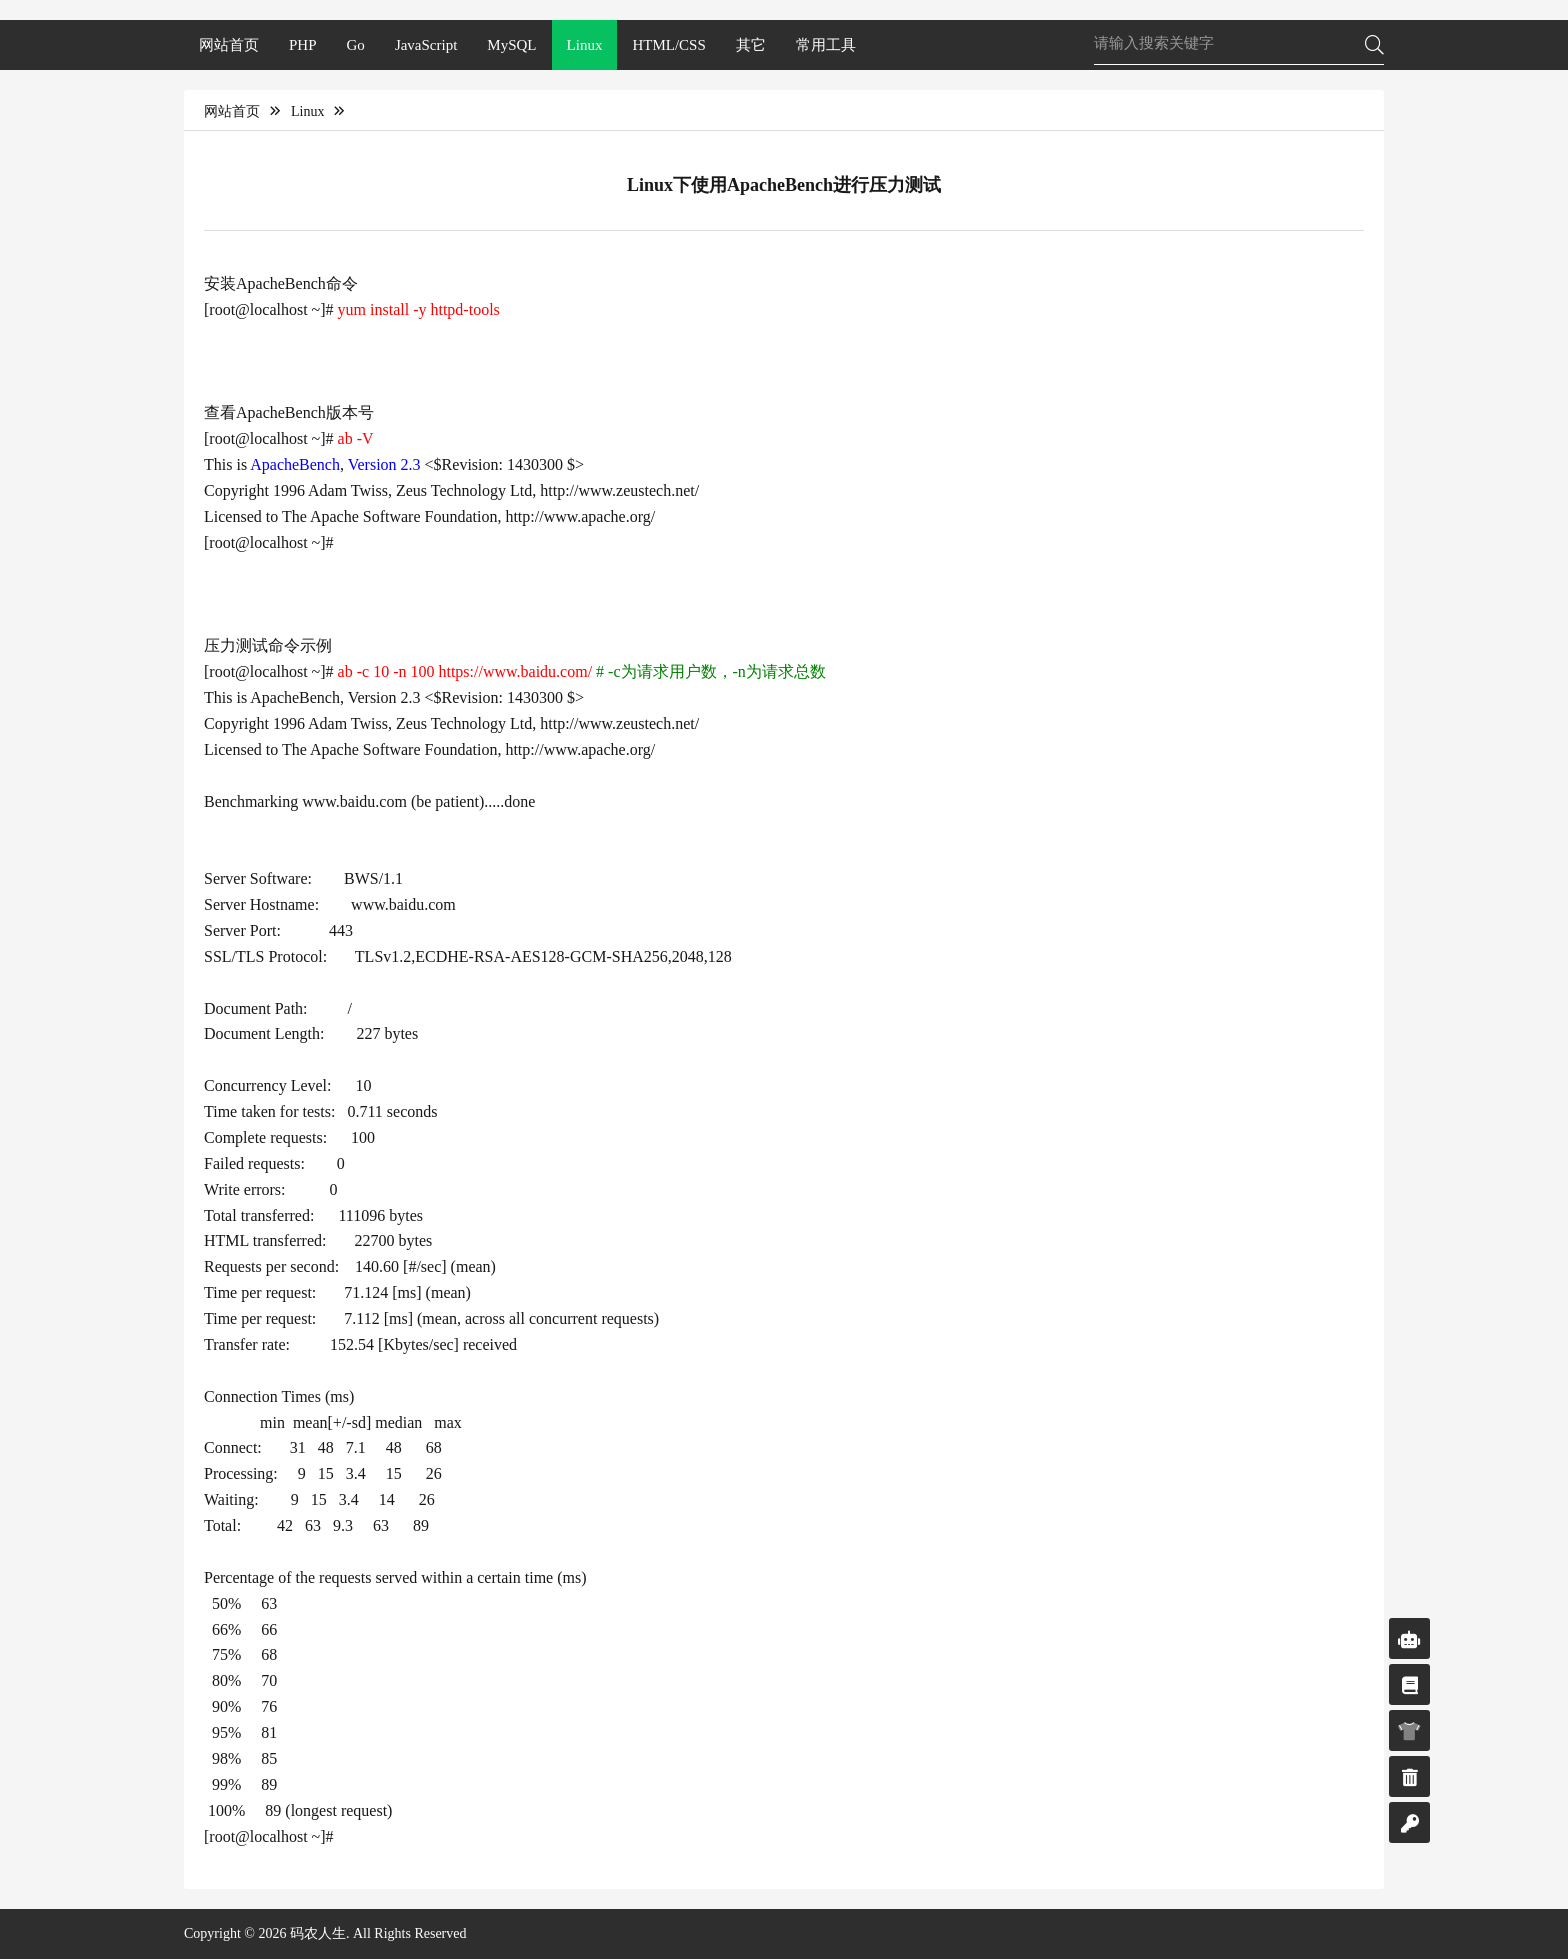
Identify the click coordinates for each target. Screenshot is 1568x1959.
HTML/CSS (668, 45)
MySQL (511, 45)
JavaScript (426, 45)
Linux (585, 45)
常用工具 (826, 45)
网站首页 (229, 45)
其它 (751, 45)
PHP (303, 45)
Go (356, 45)
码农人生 (318, 1933)
